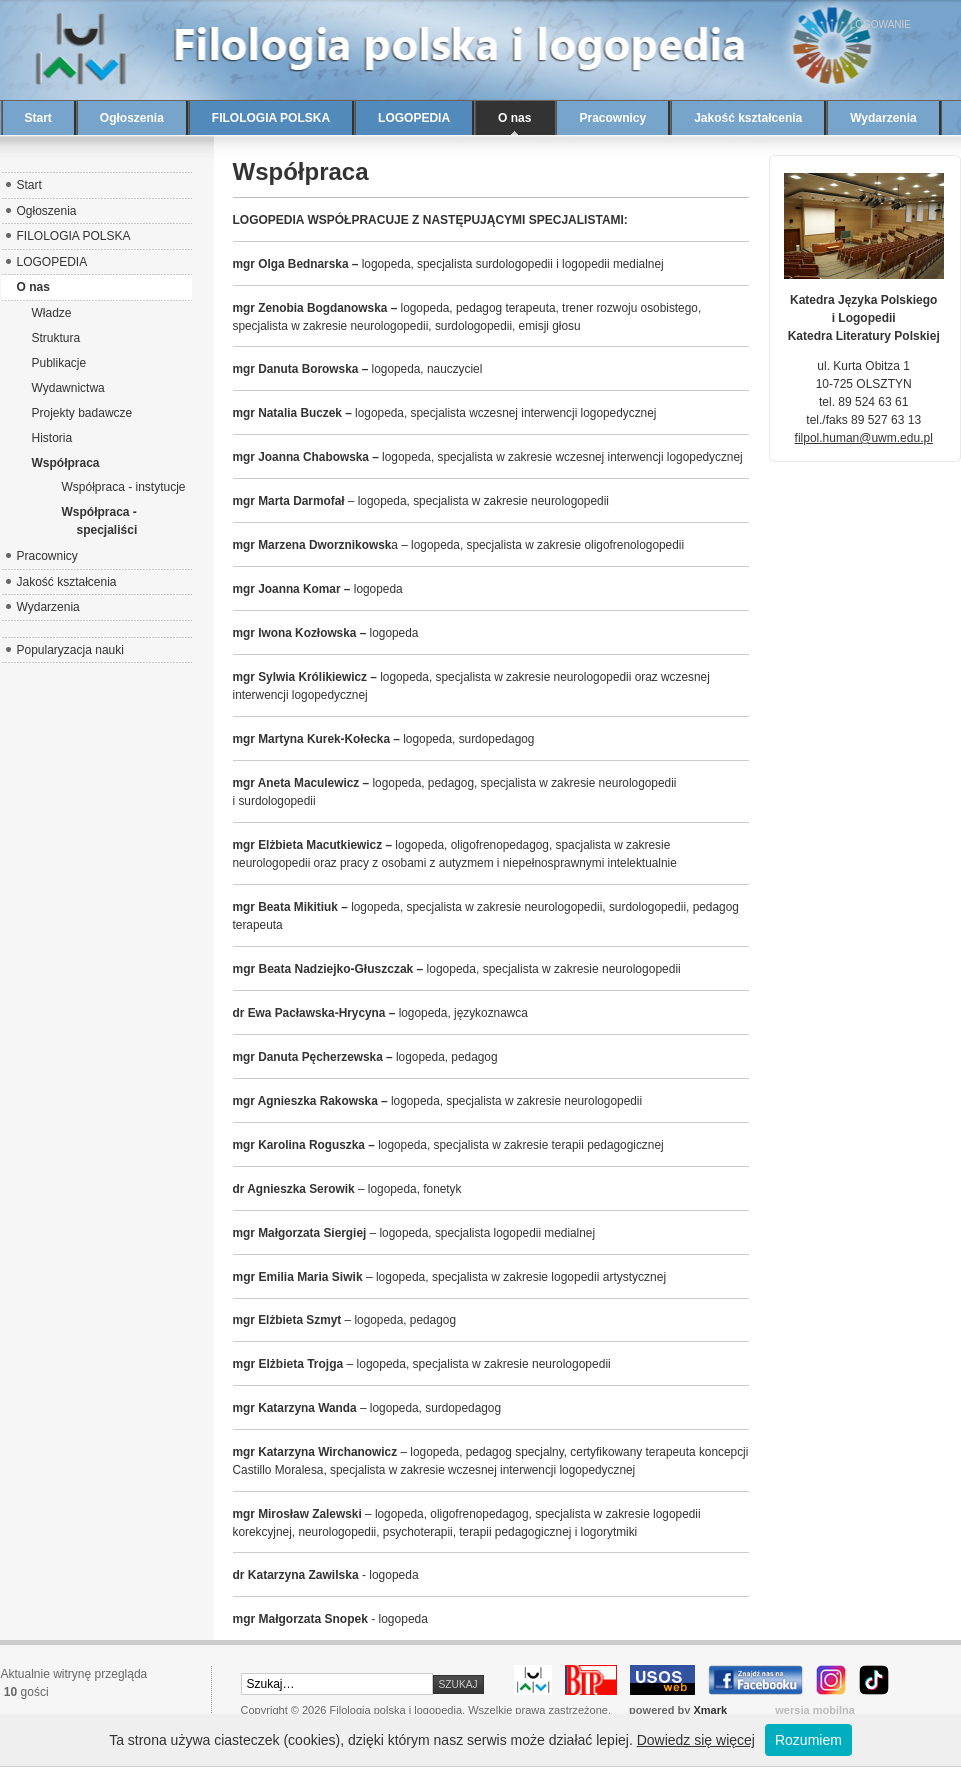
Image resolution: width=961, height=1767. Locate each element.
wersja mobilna (815, 1710)
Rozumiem (808, 1740)
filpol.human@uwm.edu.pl (864, 438)
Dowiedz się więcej (696, 1740)
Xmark (710, 1710)
